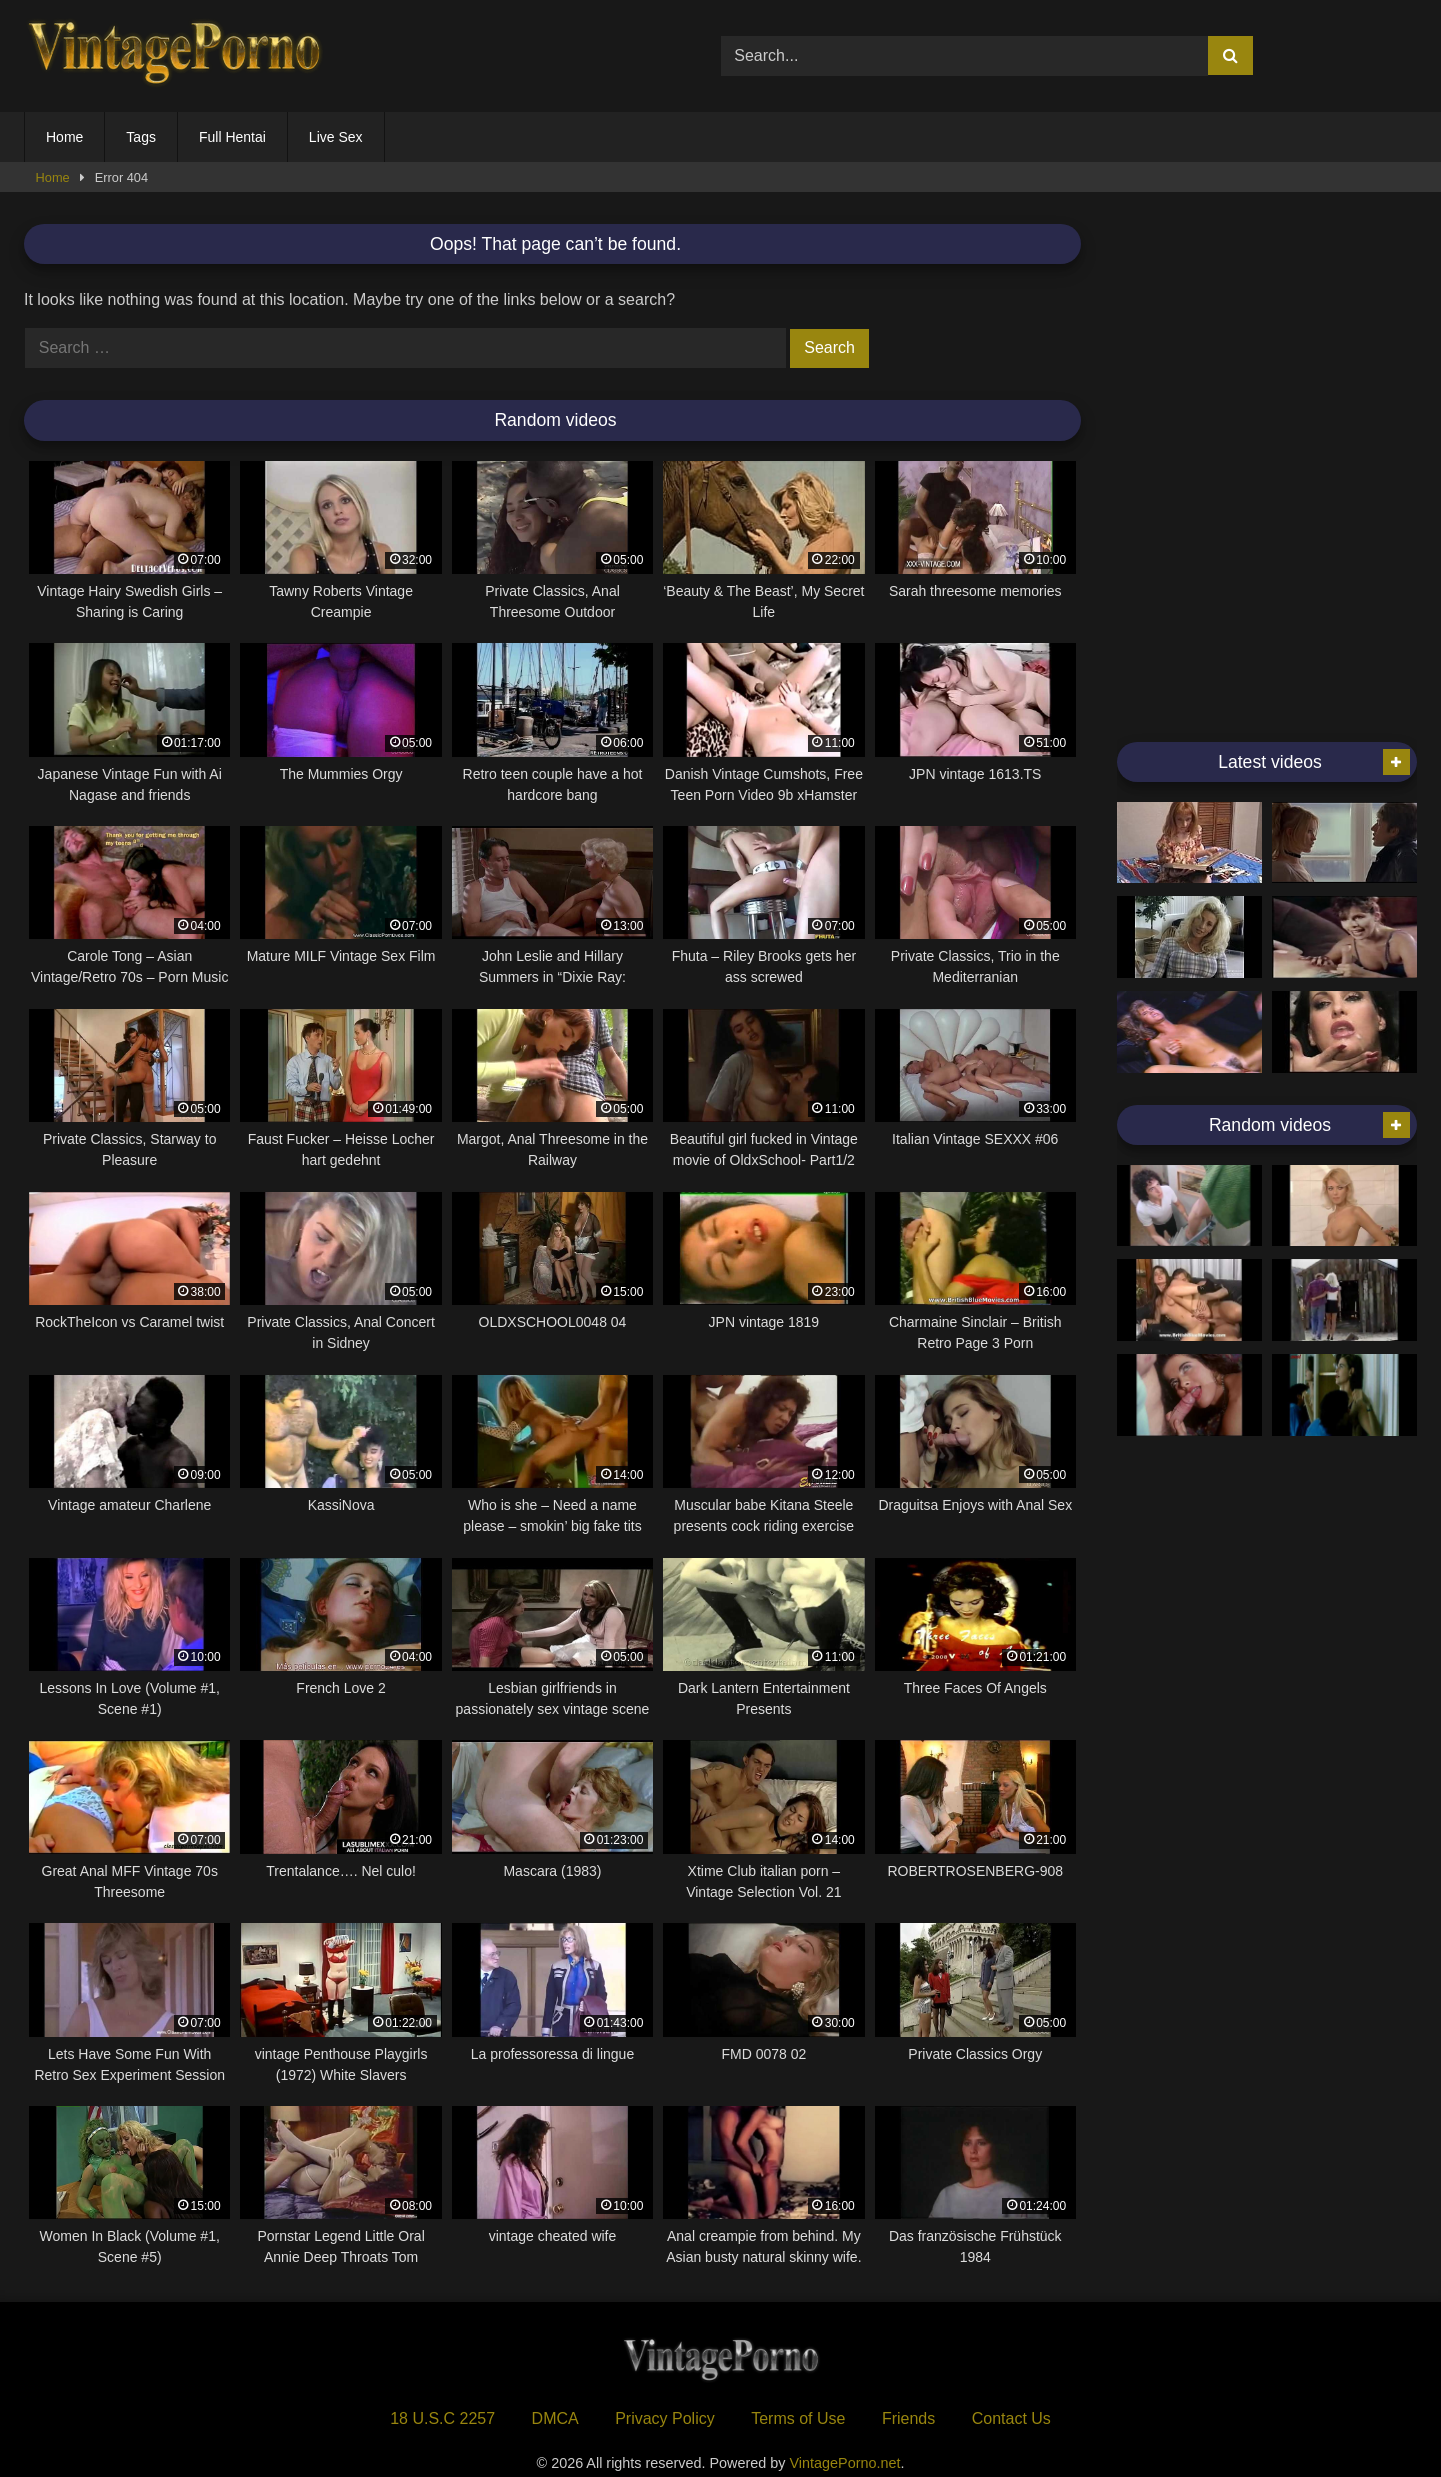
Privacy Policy (665, 2418)
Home (64, 137)
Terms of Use (798, 2418)
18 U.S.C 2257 (442, 2418)
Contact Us (1011, 2418)
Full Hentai (232, 137)
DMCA (555, 2418)
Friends (908, 2418)
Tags (141, 137)
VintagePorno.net (845, 2463)
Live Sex (336, 137)
